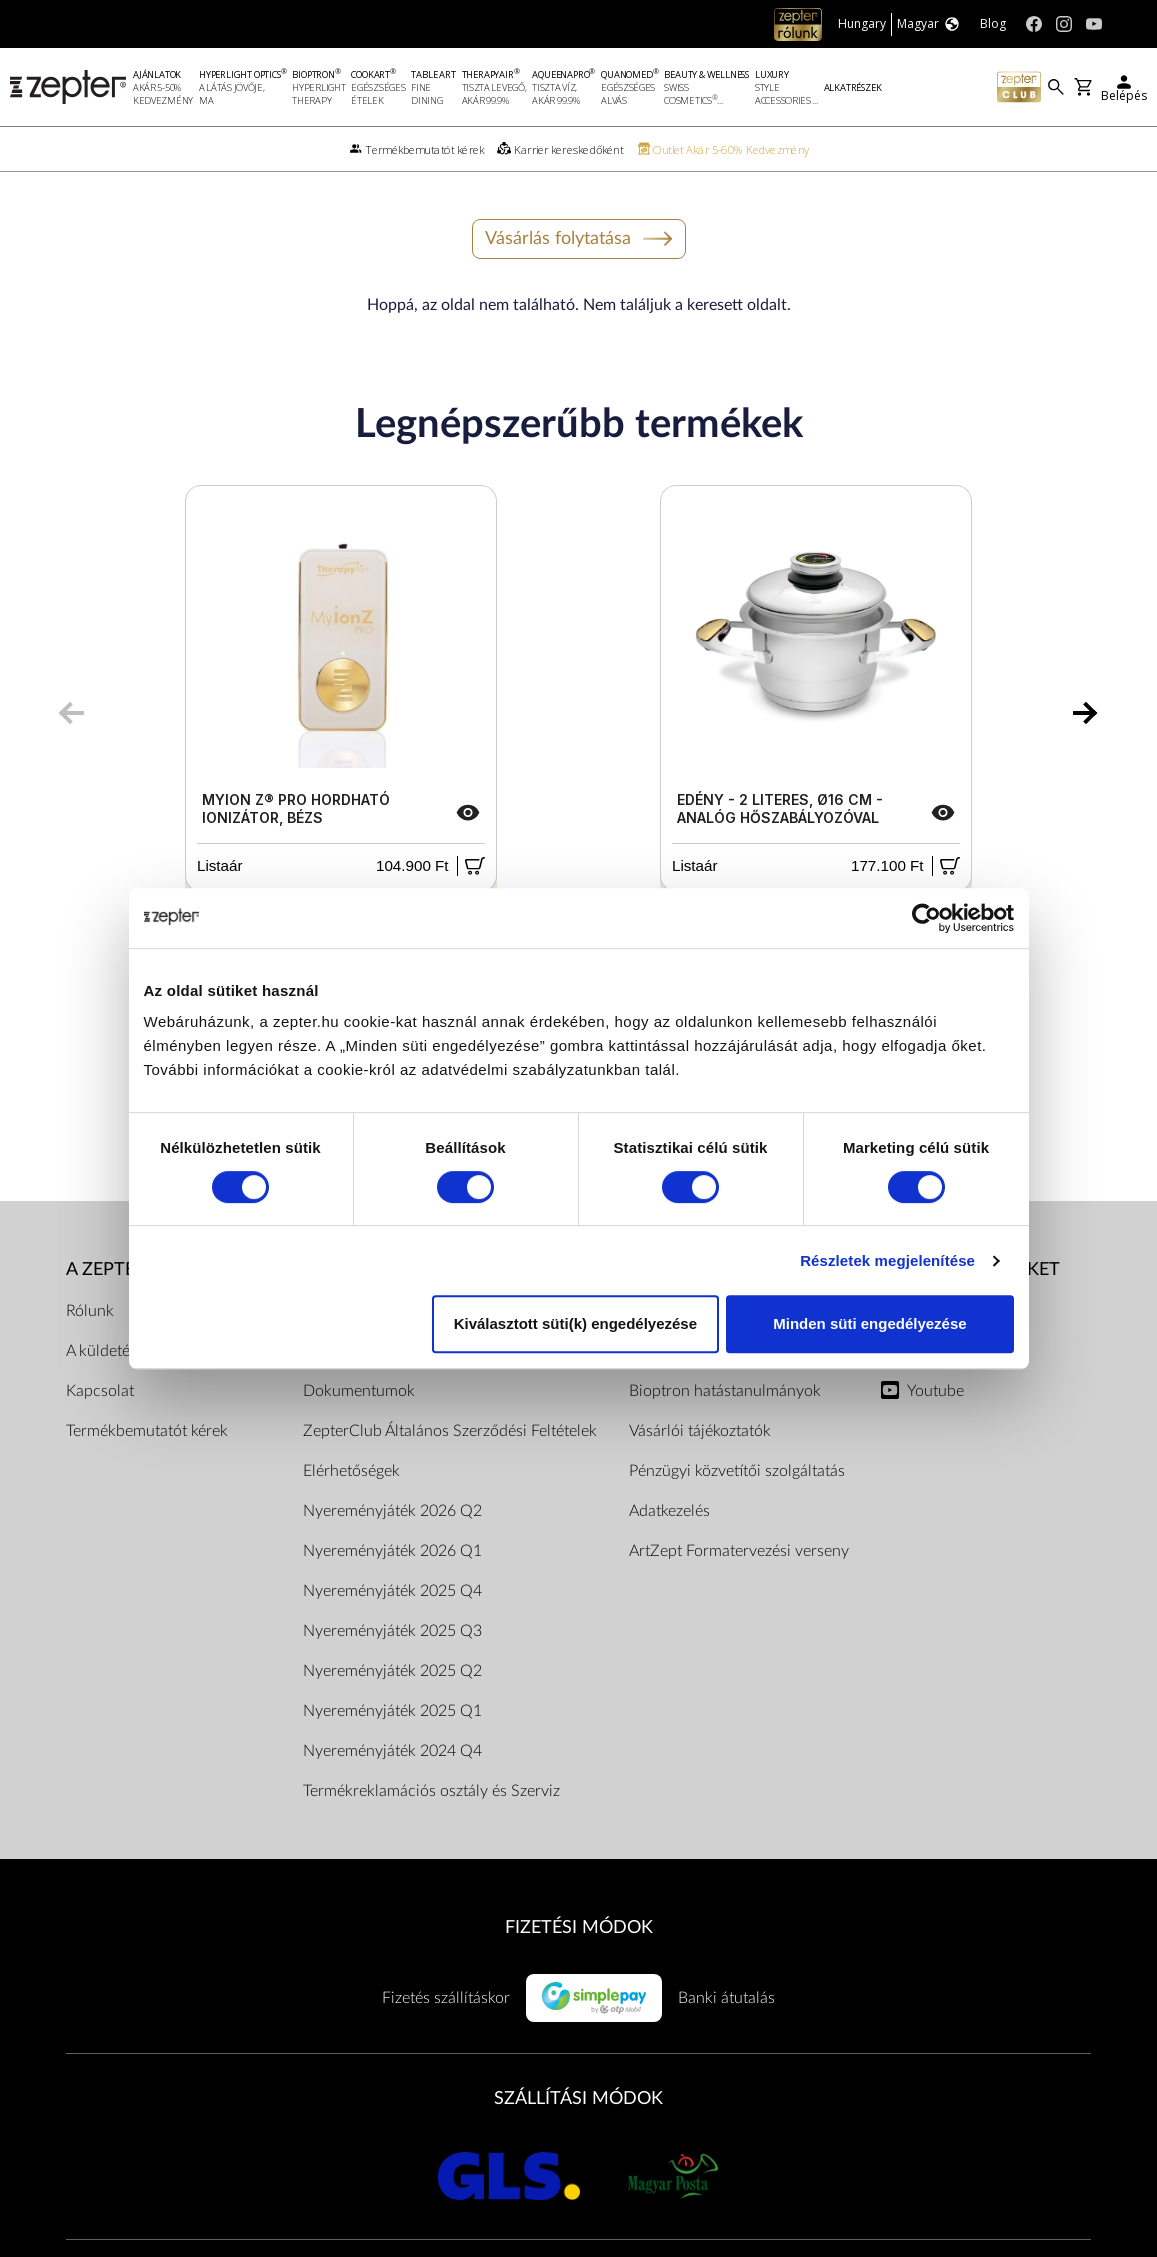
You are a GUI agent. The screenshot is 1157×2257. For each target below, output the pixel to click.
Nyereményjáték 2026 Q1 (392, 1551)
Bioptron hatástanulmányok (725, 1391)
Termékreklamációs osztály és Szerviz (431, 1791)
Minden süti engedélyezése (869, 1323)
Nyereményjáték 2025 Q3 (392, 1631)
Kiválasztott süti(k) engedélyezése (575, 1323)
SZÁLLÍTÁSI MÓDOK (578, 2098)
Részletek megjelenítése (887, 1260)
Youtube (935, 1391)
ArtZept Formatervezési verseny (739, 1551)
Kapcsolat (100, 1391)
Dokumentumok (359, 1391)
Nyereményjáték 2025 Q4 (392, 1591)
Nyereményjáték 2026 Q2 (392, 1511)
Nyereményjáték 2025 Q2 (392, 1671)
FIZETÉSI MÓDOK (579, 1927)
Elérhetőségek (351, 1471)
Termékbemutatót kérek (147, 1431)
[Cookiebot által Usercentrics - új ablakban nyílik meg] (926, 918)
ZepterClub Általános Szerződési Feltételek (450, 1431)
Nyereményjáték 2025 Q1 (392, 1711)
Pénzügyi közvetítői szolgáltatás (737, 1471)
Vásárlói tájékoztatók (700, 1431)
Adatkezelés (669, 1511)
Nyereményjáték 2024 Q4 (392, 1751)
